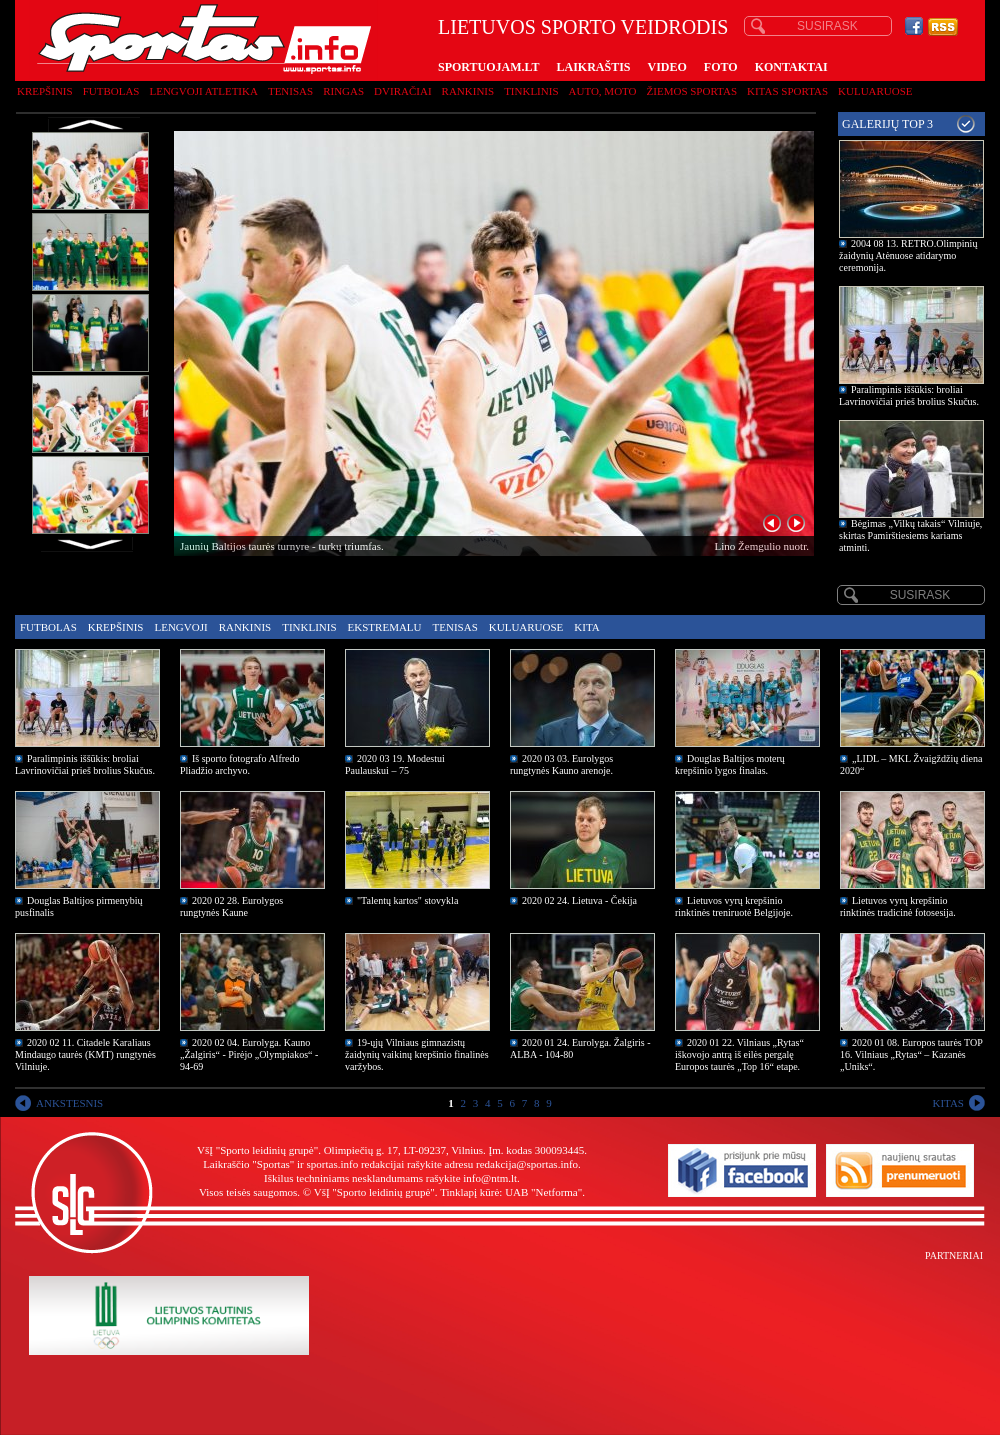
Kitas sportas (787, 91)
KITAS (948, 1103)
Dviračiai (402, 91)
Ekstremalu (385, 627)
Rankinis (468, 91)
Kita (586, 627)
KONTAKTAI (791, 67)
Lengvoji (180, 627)
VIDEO (667, 67)
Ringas (343, 91)
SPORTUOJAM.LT (488, 67)
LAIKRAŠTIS (593, 67)
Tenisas (290, 91)
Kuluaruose (875, 91)
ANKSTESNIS (69, 1103)
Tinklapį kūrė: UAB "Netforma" (511, 1192)
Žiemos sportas (692, 91)
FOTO (721, 67)
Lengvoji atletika (203, 91)
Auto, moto (603, 91)
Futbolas (111, 91)
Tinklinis (531, 91)
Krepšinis (45, 91)
